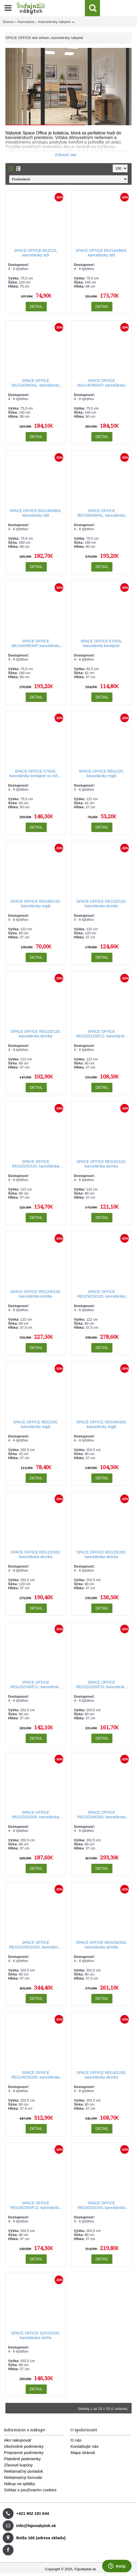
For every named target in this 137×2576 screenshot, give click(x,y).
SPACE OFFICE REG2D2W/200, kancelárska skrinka (101, 1815)
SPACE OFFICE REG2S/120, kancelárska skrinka (101, 1163)
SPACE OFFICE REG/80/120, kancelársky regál (36, 903)
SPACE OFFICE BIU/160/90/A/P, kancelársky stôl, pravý (35, 643)
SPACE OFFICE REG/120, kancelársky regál (101, 773)
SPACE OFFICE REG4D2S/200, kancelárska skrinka (101, 2205)
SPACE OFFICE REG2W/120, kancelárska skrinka (35, 1293)
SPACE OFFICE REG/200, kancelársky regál (35, 1424)
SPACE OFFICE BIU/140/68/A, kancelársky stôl (101, 252)
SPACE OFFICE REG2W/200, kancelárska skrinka (101, 1944)
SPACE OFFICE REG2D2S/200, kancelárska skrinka (35, 1815)
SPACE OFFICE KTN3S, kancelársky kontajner (101, 643)
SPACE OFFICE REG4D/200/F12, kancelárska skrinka (36, 2205)
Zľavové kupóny (18, 2465)
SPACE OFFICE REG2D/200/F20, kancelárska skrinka (101, 1685)
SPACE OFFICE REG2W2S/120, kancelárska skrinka (101, 1294)
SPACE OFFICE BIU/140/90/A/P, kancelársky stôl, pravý (101, 383)
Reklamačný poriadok (23, 2471)
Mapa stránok (83, 2452)
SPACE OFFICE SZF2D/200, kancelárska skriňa (35, 2335)
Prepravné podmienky (24, 2452)
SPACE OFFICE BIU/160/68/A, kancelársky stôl (35, 513)
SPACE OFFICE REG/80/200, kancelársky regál (101, 1424)
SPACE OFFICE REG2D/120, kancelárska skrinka (36, 1033)
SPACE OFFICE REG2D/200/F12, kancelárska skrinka (36, 1685)
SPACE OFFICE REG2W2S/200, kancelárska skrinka (36, 2075)
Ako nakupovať (17, 2440)
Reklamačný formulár (23, 2477)
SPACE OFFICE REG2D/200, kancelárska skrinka (101, 1554)
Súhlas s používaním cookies (30, 2490)
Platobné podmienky (22, 2458)
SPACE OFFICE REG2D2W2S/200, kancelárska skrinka (35, 1945)
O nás (76, 2440)
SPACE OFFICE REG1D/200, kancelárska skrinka (36, 1554)
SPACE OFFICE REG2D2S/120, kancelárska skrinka (35, 1164)
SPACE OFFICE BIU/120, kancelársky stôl (35, 252)
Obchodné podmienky (24, 2446)
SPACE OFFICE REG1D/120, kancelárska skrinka (101, 903)
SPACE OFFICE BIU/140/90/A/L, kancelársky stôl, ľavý (35, 383)
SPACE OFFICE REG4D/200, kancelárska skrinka (101, 2074)
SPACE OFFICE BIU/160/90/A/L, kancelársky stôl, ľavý (101, 513)
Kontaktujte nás (84, 2446)
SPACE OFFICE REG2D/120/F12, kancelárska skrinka (101, 1034)
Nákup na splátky (19, 2483)
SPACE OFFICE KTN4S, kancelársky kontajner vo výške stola (35, 774)
